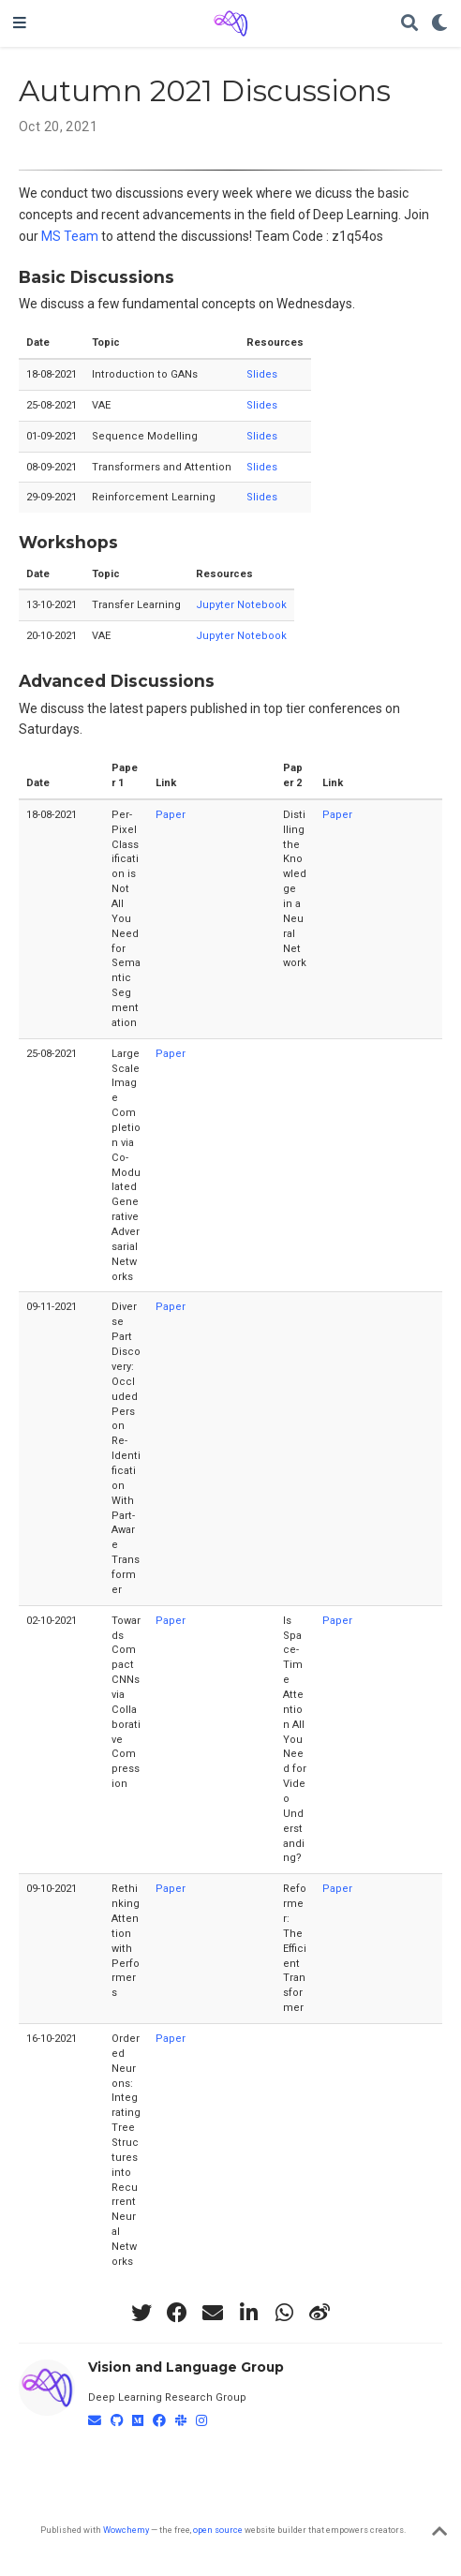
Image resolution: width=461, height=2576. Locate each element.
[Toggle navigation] (19, 23)
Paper (171, 815)
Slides (261, 374)
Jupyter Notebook (241, 605)
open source (218, 2529)
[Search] (409, 24)
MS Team (69, 236)
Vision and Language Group (186, 2367)
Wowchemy (126, 2529)
